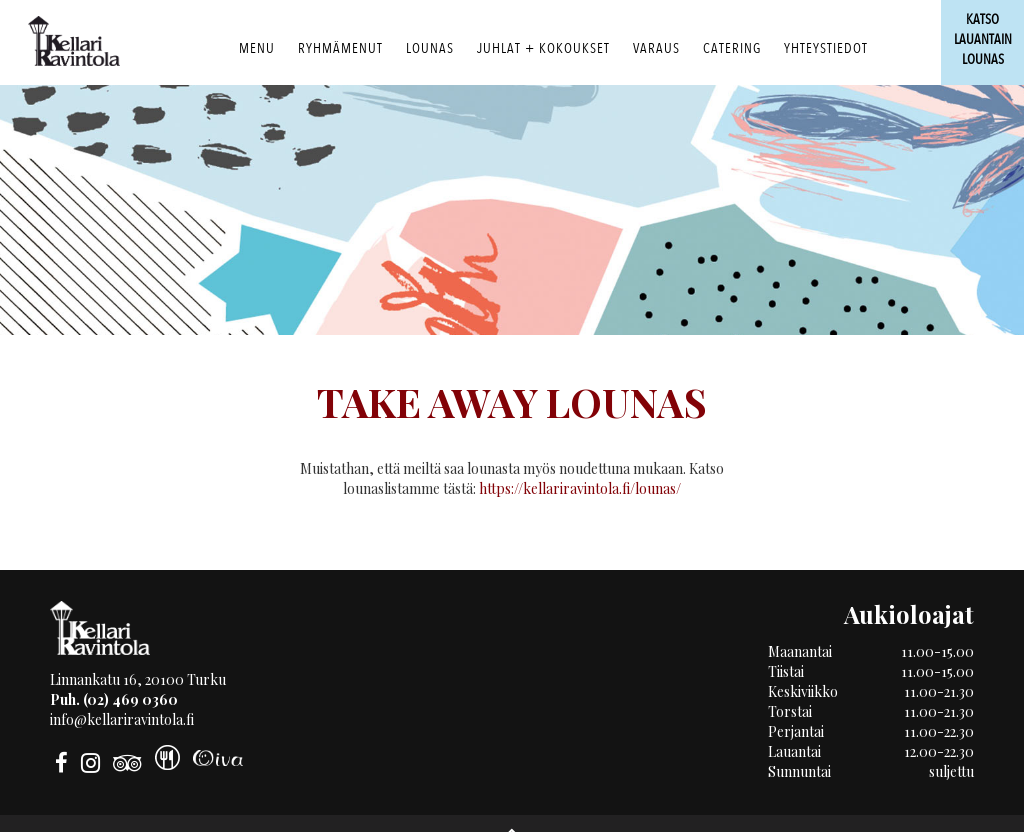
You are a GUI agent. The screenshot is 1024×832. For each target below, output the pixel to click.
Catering (732, 48)
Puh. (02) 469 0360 (114, 699)
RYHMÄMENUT (340, 48)
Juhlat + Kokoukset (543, 48)
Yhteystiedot (826, 48)
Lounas (430, 48)
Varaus (656, 48)
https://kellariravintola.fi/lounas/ (580, 488)
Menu (257, 48)
